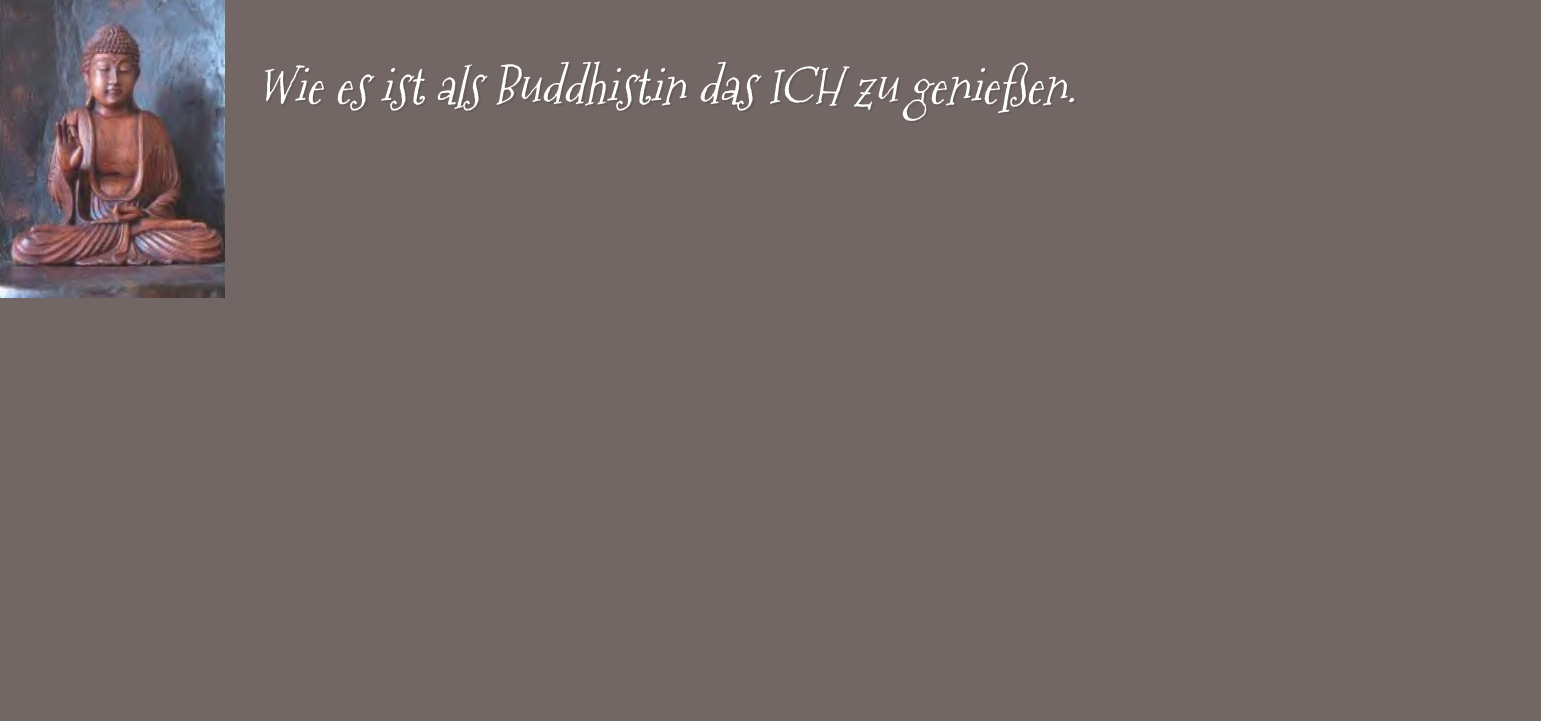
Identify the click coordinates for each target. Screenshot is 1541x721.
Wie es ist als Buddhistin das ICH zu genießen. (666, 86)
